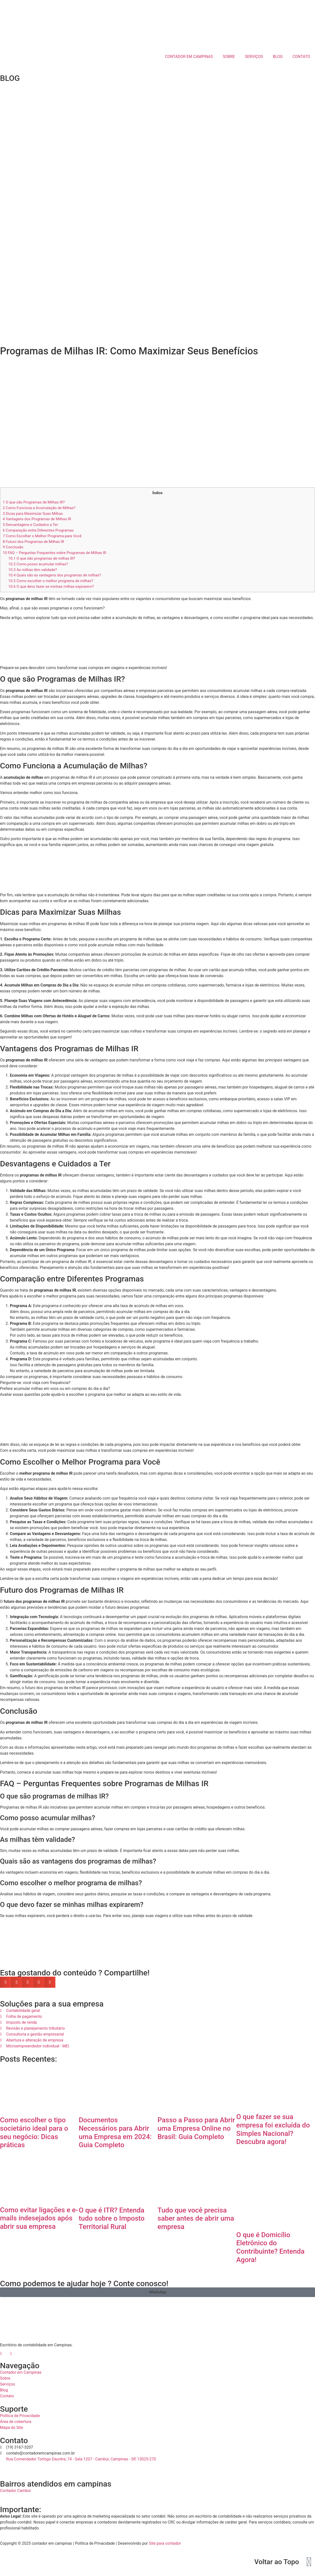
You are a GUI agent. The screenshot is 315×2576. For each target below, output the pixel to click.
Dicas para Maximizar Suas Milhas (33, 513)
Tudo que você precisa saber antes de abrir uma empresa (196, 2218)
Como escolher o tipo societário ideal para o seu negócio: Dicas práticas (34, 2132)
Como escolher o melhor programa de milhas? (50, 581)
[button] (5, 1982)
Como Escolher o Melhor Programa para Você (42, 536)
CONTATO (301, 56)
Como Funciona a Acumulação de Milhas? (39, 508)
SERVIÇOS (254, 56)
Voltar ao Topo (276, 2562)
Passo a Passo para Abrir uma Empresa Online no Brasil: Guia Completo (196, 2128)
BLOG (278, 56)
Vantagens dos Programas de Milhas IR (37, 519)
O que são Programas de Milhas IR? (34, 502)
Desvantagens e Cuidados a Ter (30, 524)
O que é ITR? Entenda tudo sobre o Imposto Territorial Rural (111, 2218)
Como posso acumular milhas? (38, 564)
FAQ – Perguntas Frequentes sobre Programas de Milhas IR (54, 553)
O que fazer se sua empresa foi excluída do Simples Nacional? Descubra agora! (273, 2129)
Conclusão (13, 547)
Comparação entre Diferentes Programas (38, 530)
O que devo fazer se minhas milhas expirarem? (51, 586)
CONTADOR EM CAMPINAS (189, 56)
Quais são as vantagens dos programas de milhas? (54, 575)
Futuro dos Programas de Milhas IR (33, 541)
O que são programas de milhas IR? (41, 558)
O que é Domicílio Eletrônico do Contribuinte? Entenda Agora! (270, 2247)
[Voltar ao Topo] (309, 2562)
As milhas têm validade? (32, 570)
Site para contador (165, 2543)
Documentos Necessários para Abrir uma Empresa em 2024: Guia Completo (115, 2132)
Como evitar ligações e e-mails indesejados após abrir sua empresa (39, 2218)
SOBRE (229, 56)
